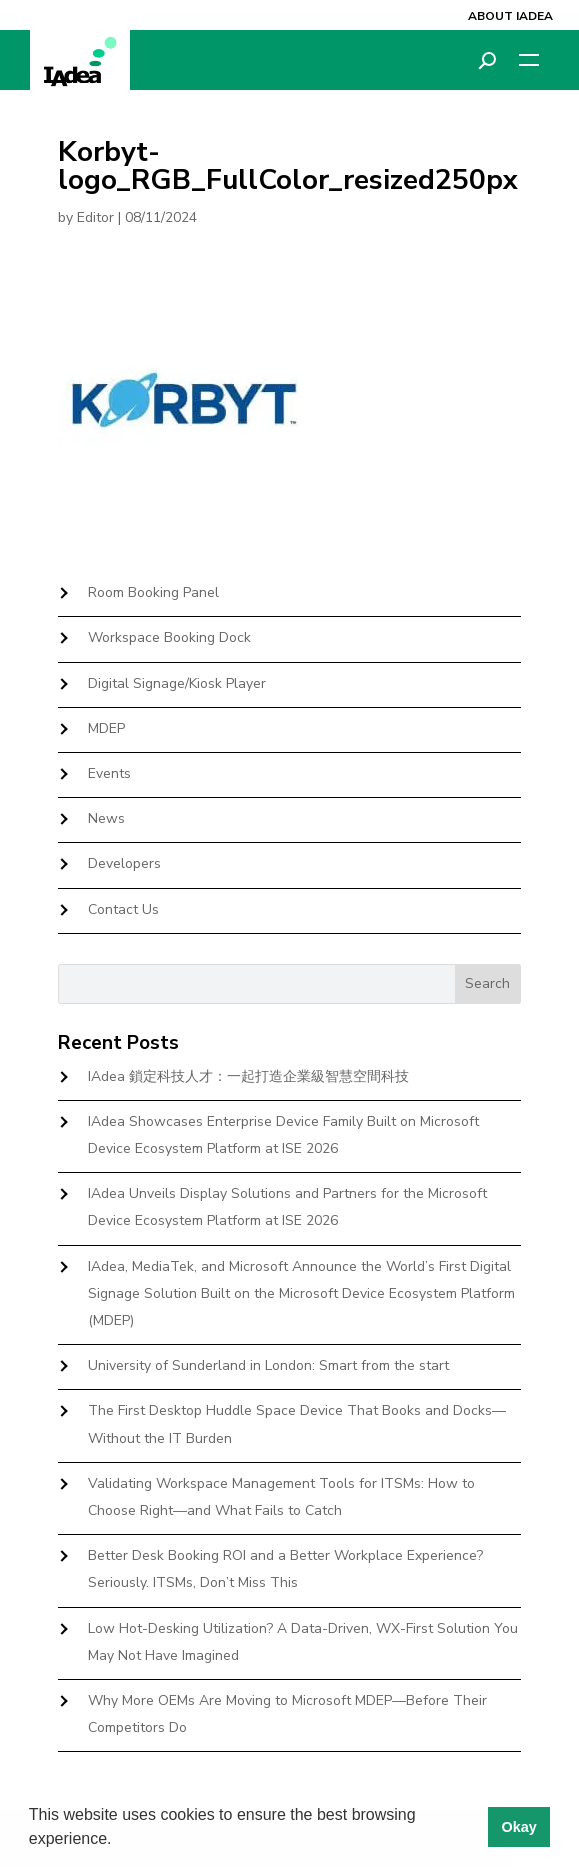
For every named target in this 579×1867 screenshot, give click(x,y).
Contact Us (123, 909)
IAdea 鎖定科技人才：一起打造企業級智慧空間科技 (248, 1076)
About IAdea (510, 16)
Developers (124, 863)
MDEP (106, 728)
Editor (95, 217)
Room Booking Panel (153, 592)
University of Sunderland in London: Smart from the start (268, 1365)
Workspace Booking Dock (169, 637)
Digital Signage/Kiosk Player (177, 683)
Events (109, 773)
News (106, 818)
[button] (119, 1841)
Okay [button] (518, 1827)
